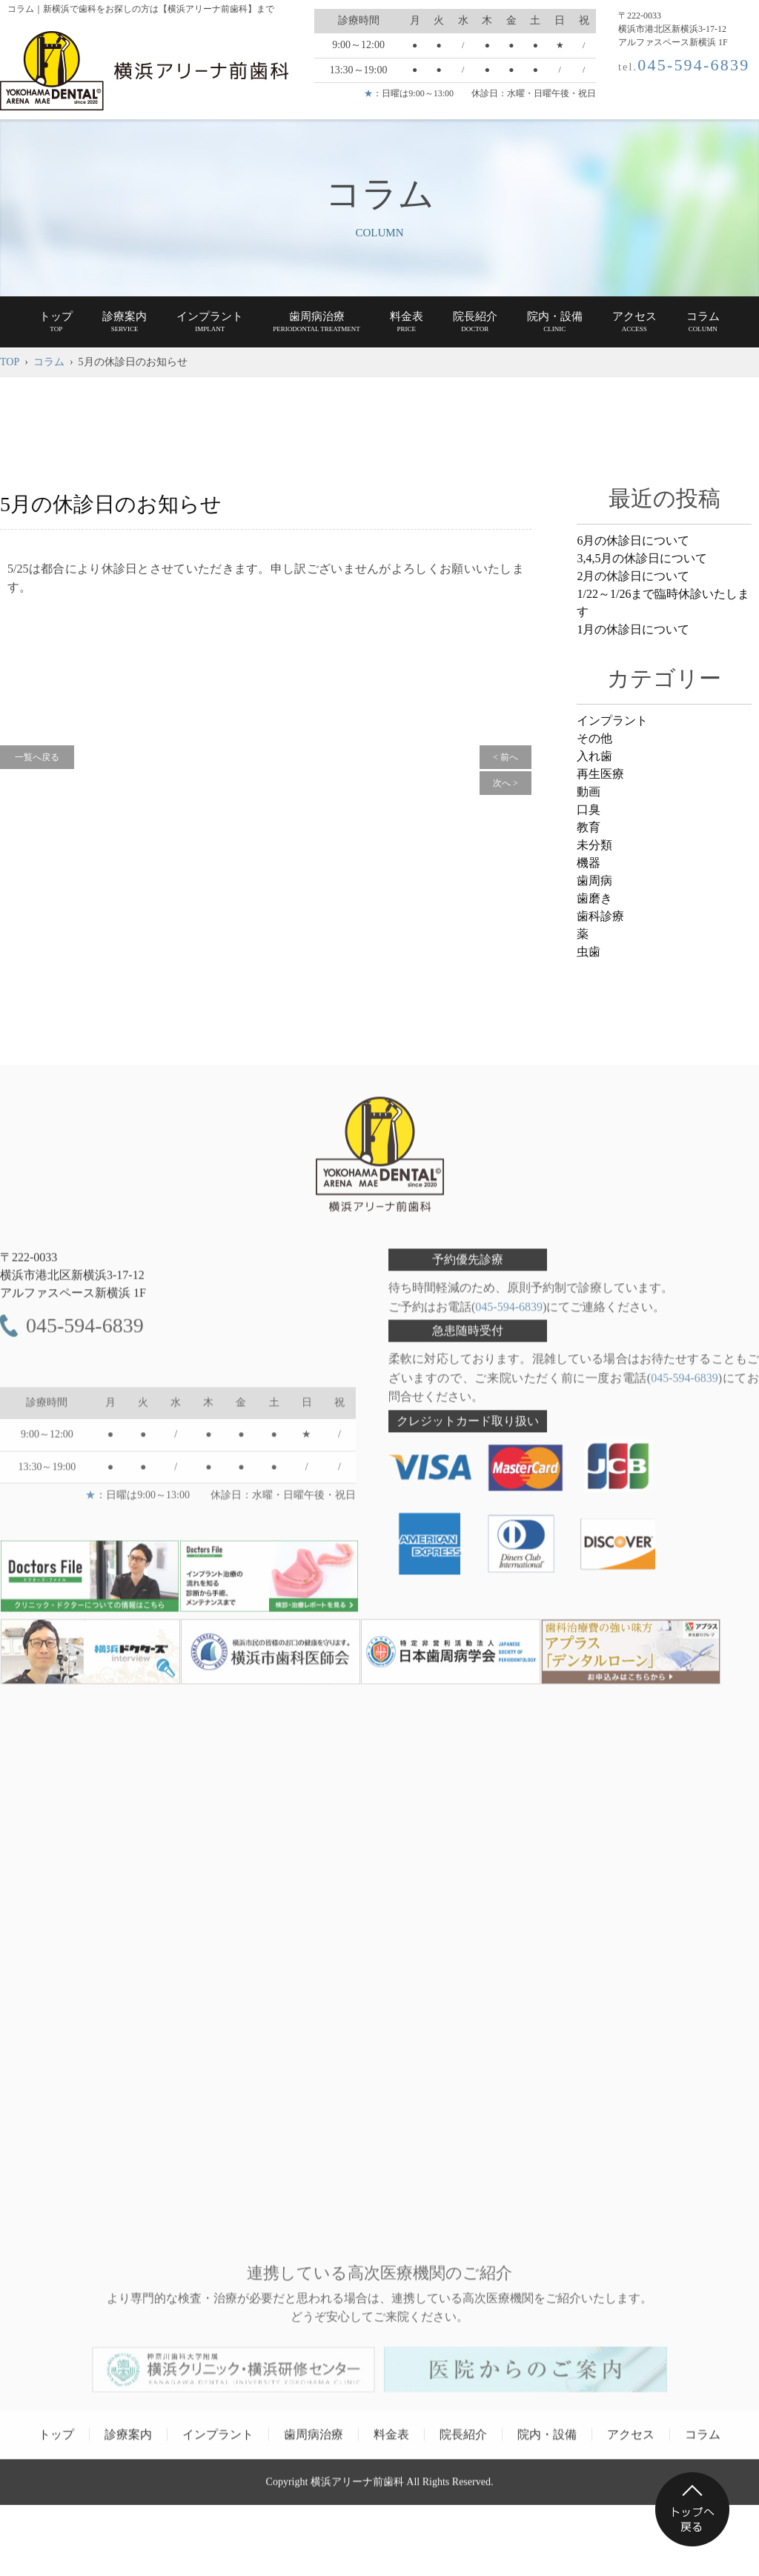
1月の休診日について (633, 629)
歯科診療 (600, 916)
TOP (9, 361)
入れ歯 (594, 756)
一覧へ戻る (37, 757)
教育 (588, 827)
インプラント (612, 720)
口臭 (588, 809)
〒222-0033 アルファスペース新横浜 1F (73, 1282)
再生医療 (600, 774)
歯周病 (594, 880)
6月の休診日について (633, 540)
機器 (588, 862)
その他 (594, 738)
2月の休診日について (633, 576)
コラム (48, 361)
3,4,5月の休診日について (642, 558)
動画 (588, 791)
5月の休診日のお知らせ (111, 504)
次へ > (505, 783)
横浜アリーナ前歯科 (357, 2488)
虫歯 (588, 951)
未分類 (594, 845)
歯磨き (594, 898)
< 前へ (505, 757)
